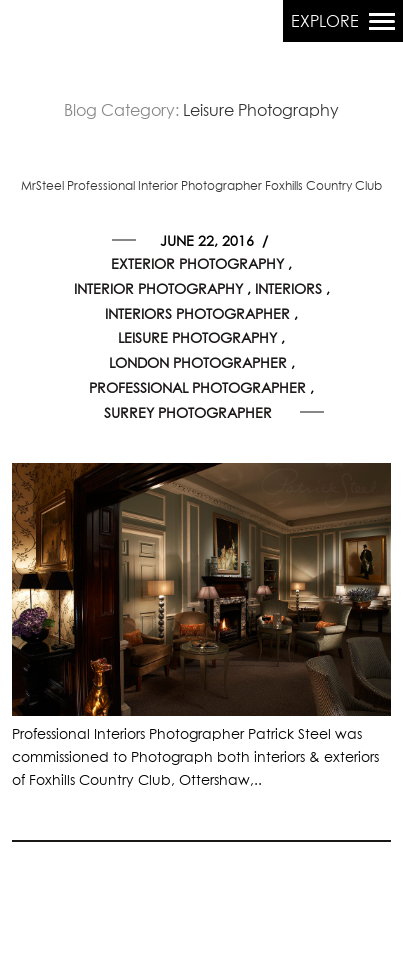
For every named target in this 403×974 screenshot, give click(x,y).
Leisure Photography (197, 339)
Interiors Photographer (197, 315)
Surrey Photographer (188, 414)
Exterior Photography (197, 265)
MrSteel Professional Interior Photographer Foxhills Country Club (201, 187)
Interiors (288, 290)
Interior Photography (158, 290)
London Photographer (198, 364)
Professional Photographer (197, 389)
